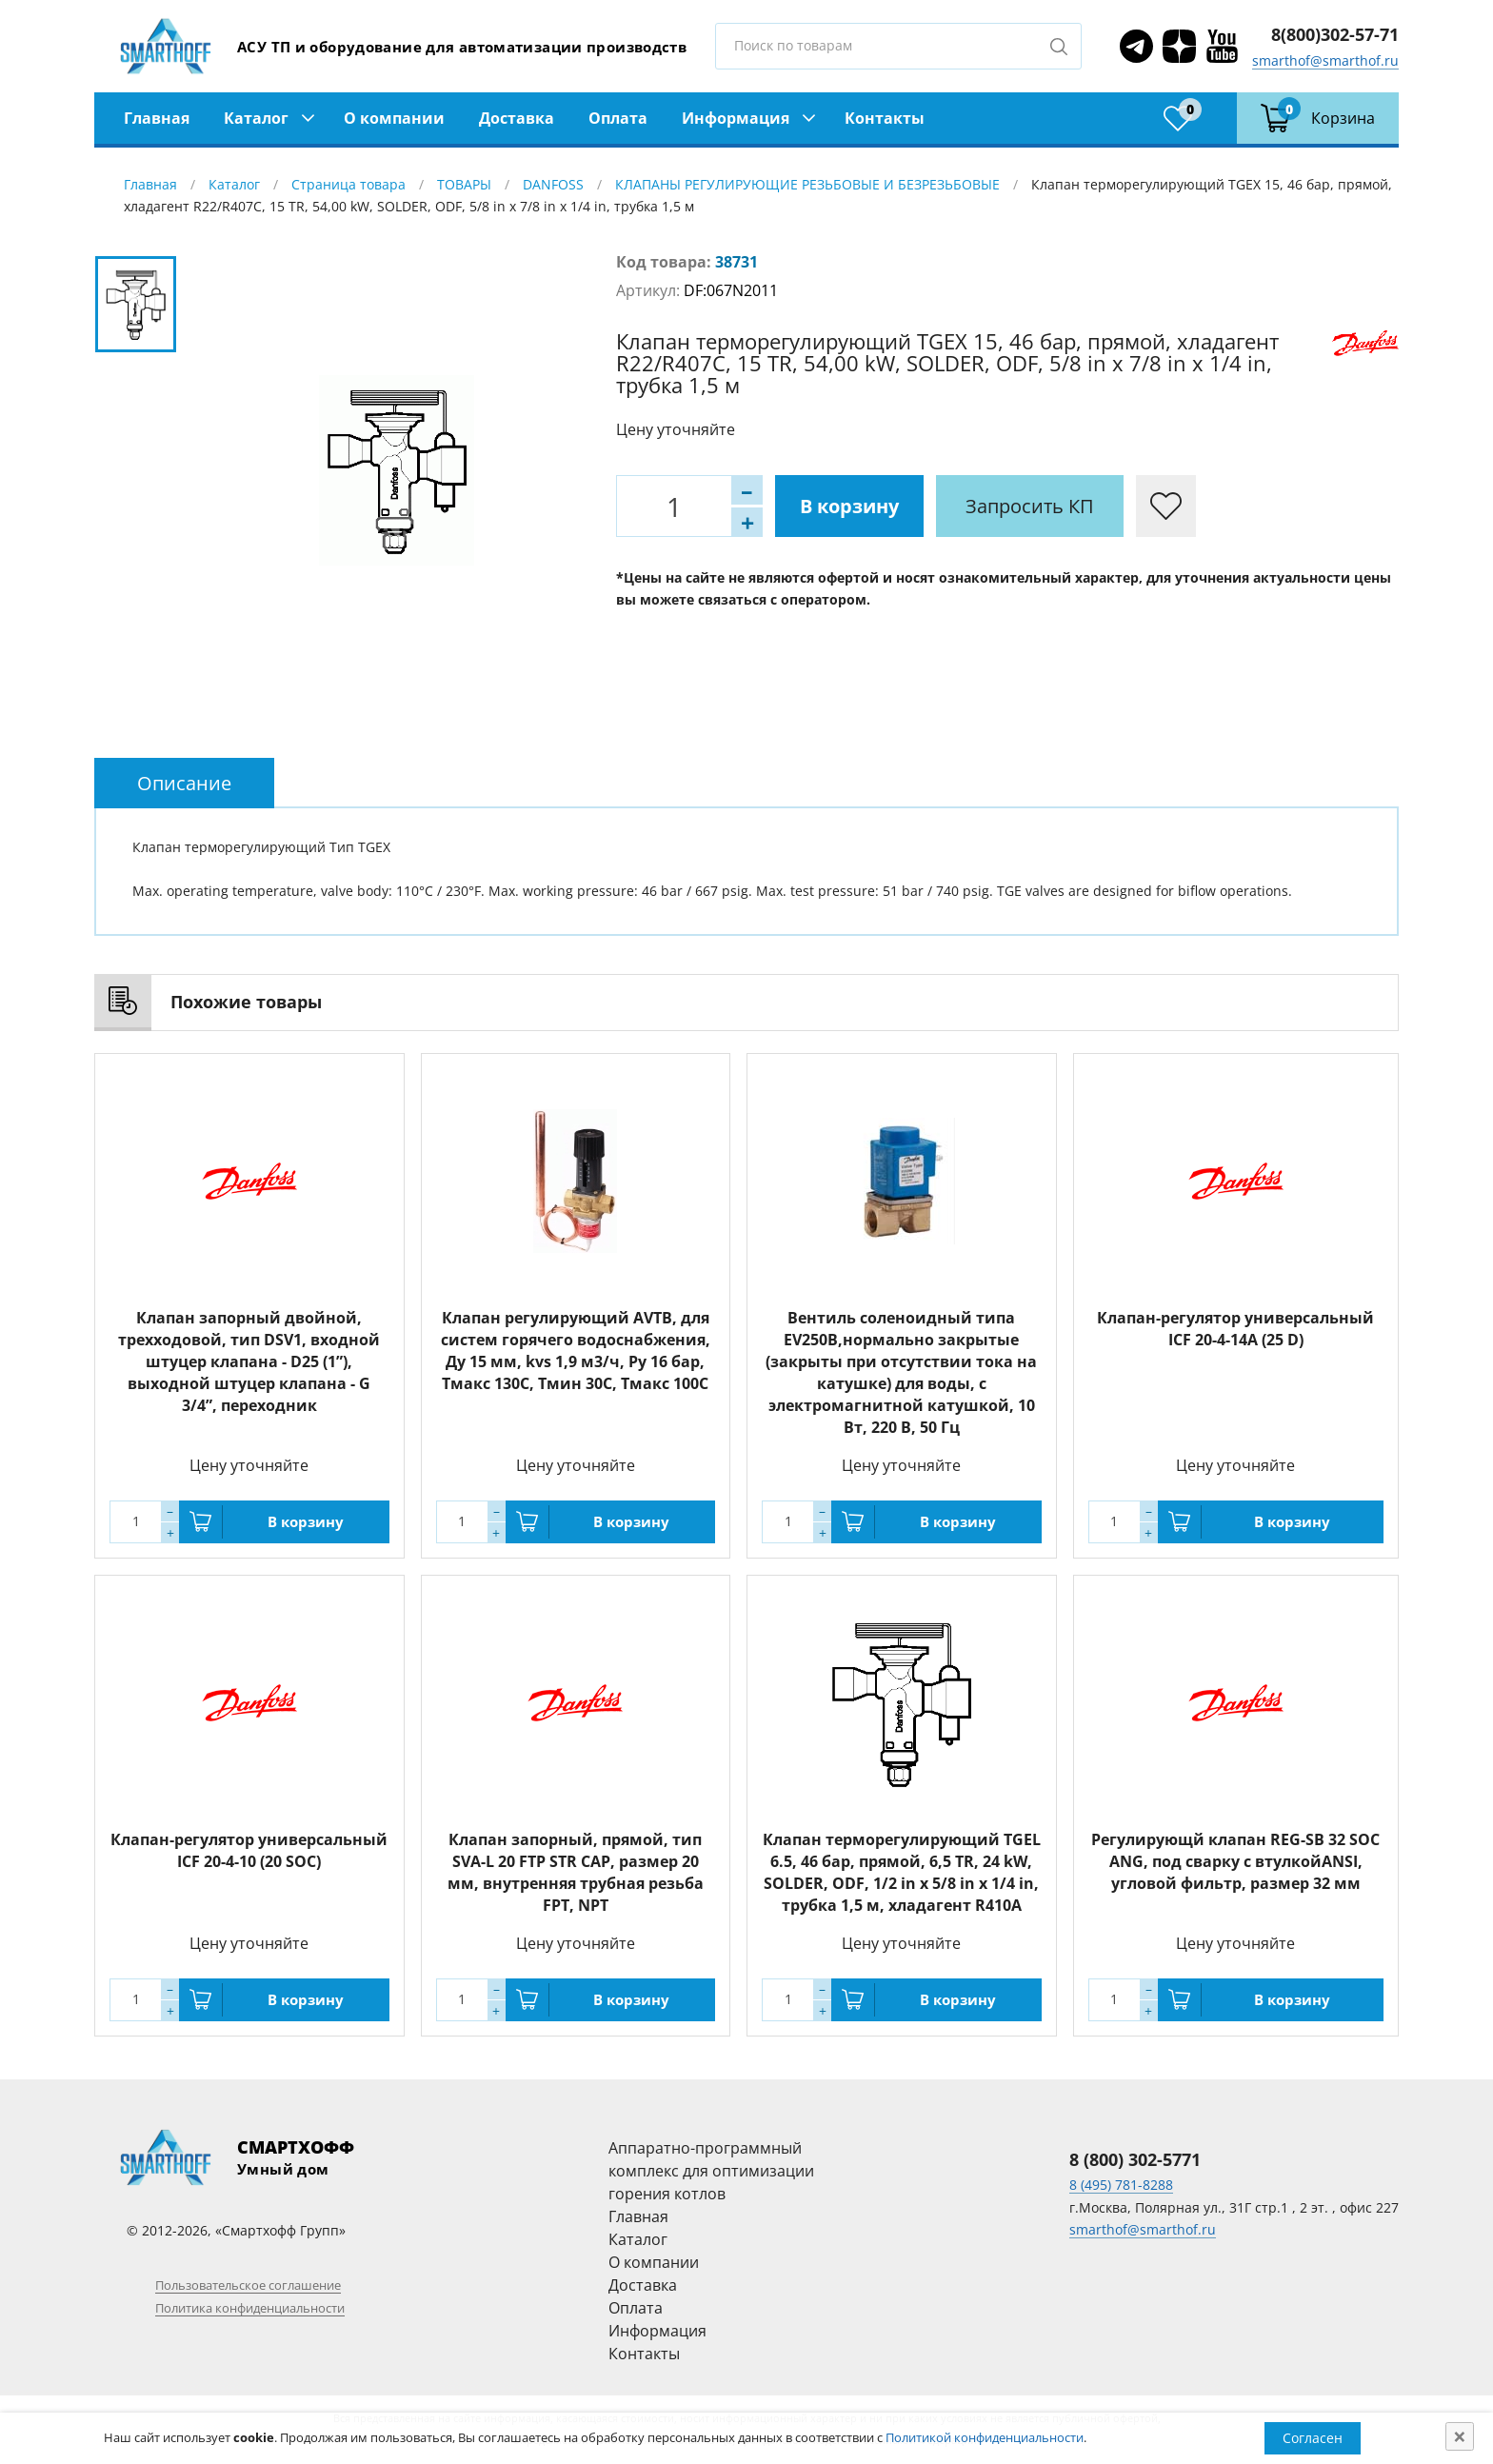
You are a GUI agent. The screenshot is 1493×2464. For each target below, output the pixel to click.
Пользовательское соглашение (248, 2285)
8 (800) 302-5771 (1135, 2159)
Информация (735, 118)
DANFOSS (553, 184)
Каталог (256, 118)
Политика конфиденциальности (250, 2307)
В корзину (849, 506)
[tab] (184, 783)
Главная (156, 118)
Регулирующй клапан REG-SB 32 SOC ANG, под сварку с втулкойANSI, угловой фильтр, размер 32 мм (1235, 1861)
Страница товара (348, 184)
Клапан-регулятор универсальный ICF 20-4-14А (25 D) (1235, 1328)
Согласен (1313, 2438)
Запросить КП (1029, 506)
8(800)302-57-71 (1335, 34)
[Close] (1459, 2436)
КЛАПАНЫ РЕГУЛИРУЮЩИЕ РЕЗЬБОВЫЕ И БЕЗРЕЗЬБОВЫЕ (807, 184)
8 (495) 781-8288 (1121, 2185)
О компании (394, 118)
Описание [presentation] (184, 783)
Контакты (885, 118)
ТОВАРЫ (464, 184)
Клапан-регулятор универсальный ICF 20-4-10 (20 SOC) (249, 1850)
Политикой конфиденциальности (985, 2437)
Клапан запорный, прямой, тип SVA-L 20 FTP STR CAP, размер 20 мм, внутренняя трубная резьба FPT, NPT (576, 1872)
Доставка (516, 118)
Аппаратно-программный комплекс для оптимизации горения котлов (711, 2170)
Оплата (617, 118)
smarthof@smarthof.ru (1325, 60)
